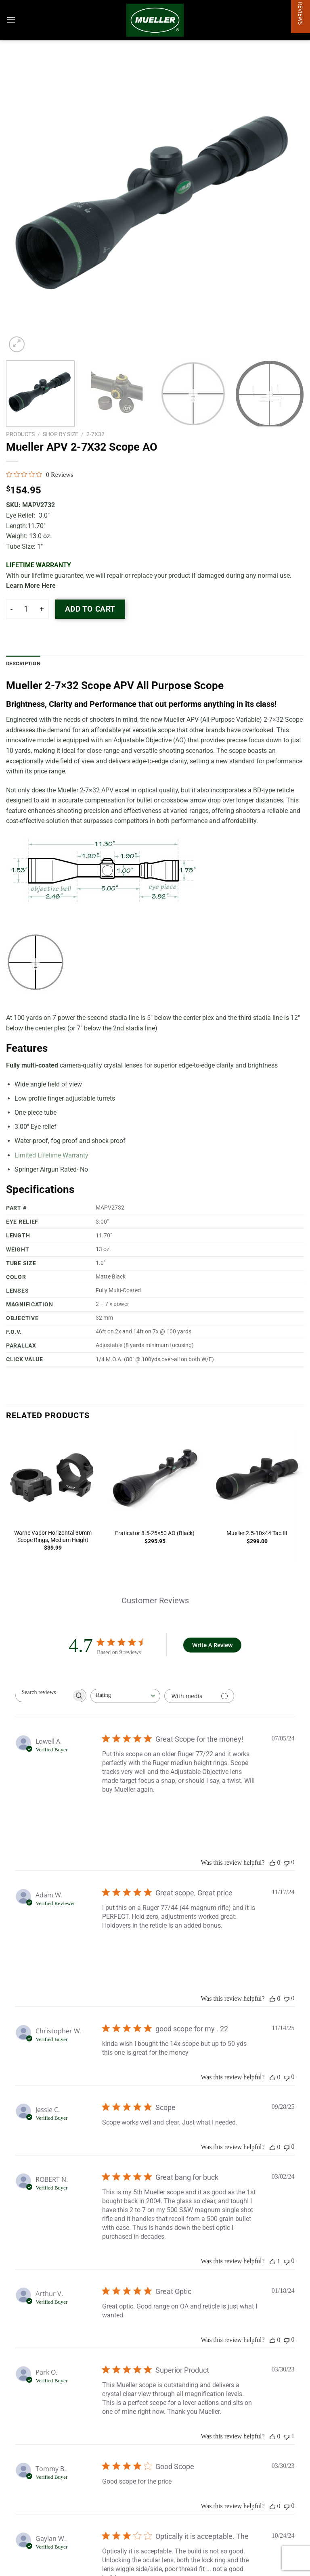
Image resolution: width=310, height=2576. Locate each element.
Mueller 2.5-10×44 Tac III (256, 1533)
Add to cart (90, 609)
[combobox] (125, 1696)
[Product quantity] (26, 609)
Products (20, 434)
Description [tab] (23, 663)
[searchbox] (43, 1692)
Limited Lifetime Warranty (51, 1155)
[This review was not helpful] (286, 1862)
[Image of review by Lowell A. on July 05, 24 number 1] (122, 1815)
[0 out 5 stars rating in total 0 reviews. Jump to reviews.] (39, 474)
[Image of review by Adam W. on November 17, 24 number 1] (122, 1950)
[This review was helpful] (272, 1862)
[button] (300, 1288)
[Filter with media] (199, 1696)
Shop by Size (60, 434)
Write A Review (212, 1645)
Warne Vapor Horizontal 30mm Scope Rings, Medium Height (53, 1536)
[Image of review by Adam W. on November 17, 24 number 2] (167, 1950)
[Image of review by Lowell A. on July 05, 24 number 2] (167, 1815)
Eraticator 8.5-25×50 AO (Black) (155, 1533)
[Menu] (11, 19)
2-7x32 (95, 434)
